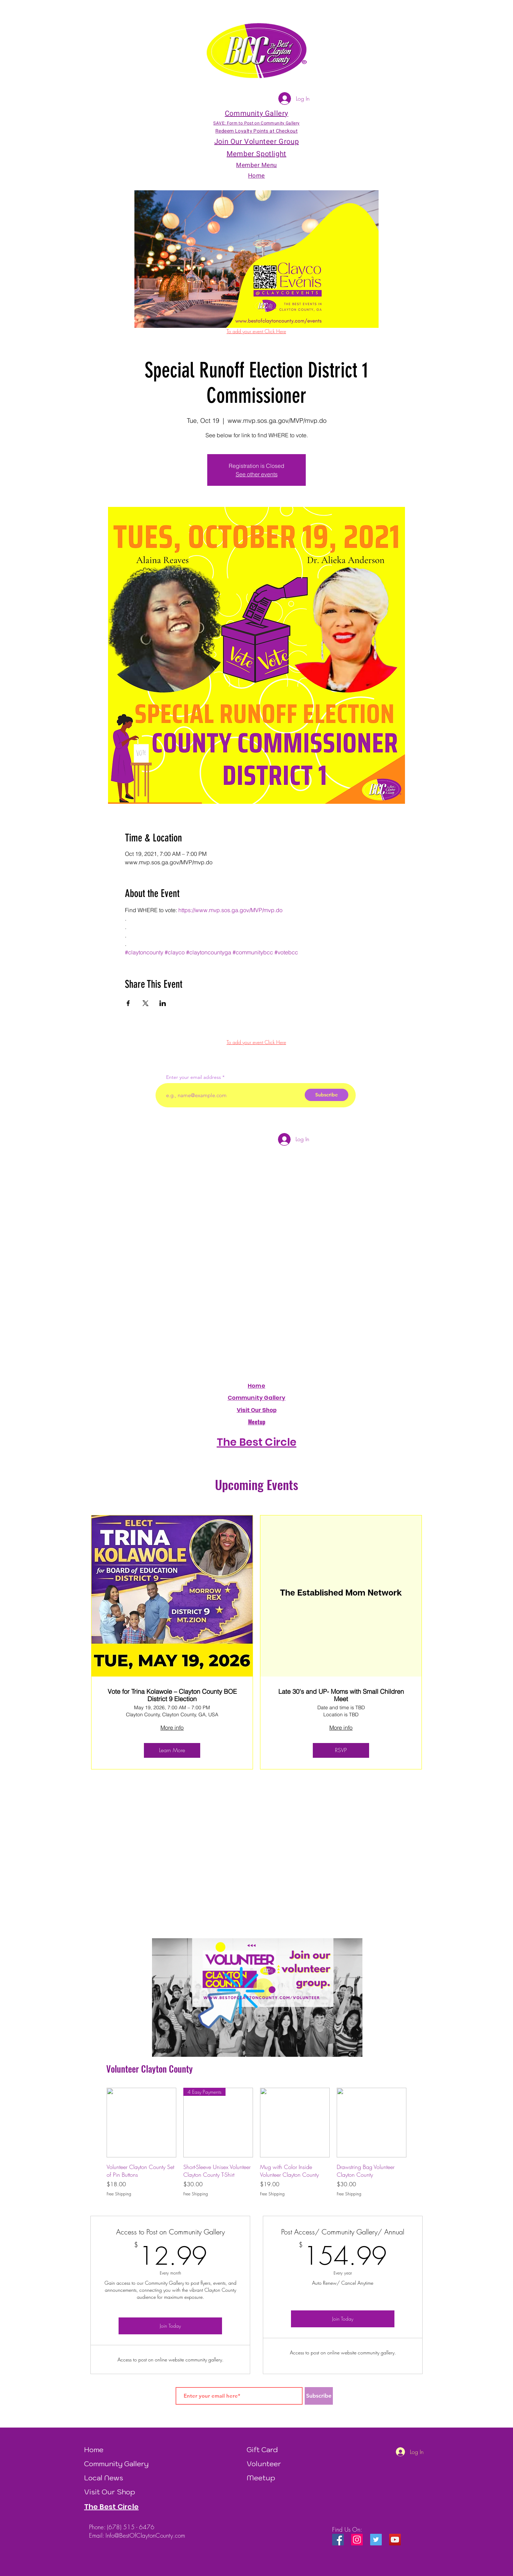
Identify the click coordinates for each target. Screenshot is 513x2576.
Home (256, 1386)
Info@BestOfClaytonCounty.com (145, 2535)
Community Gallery (257, 1398)
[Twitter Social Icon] (376, 2539)
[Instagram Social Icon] (357, 2539)
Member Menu (256, 165)
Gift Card (262, 2449)
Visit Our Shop (109, 2492)
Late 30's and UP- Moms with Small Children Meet (341, 1695)
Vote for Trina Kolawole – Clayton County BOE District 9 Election (172, 1695)
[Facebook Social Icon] (338, 2539)
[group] (256, 2142)
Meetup (261, 2477)
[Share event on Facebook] (128, 1003)
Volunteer (264, 2463)
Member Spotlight (256, 154)
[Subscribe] (326, 1095)
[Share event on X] (145, 1003)
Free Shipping (119, 2194)
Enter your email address (193, 1077)
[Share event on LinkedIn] (162, 1003)
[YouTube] (395, 2539)
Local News (103, 2477)
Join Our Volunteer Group (256, 141)
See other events (257, 474)
